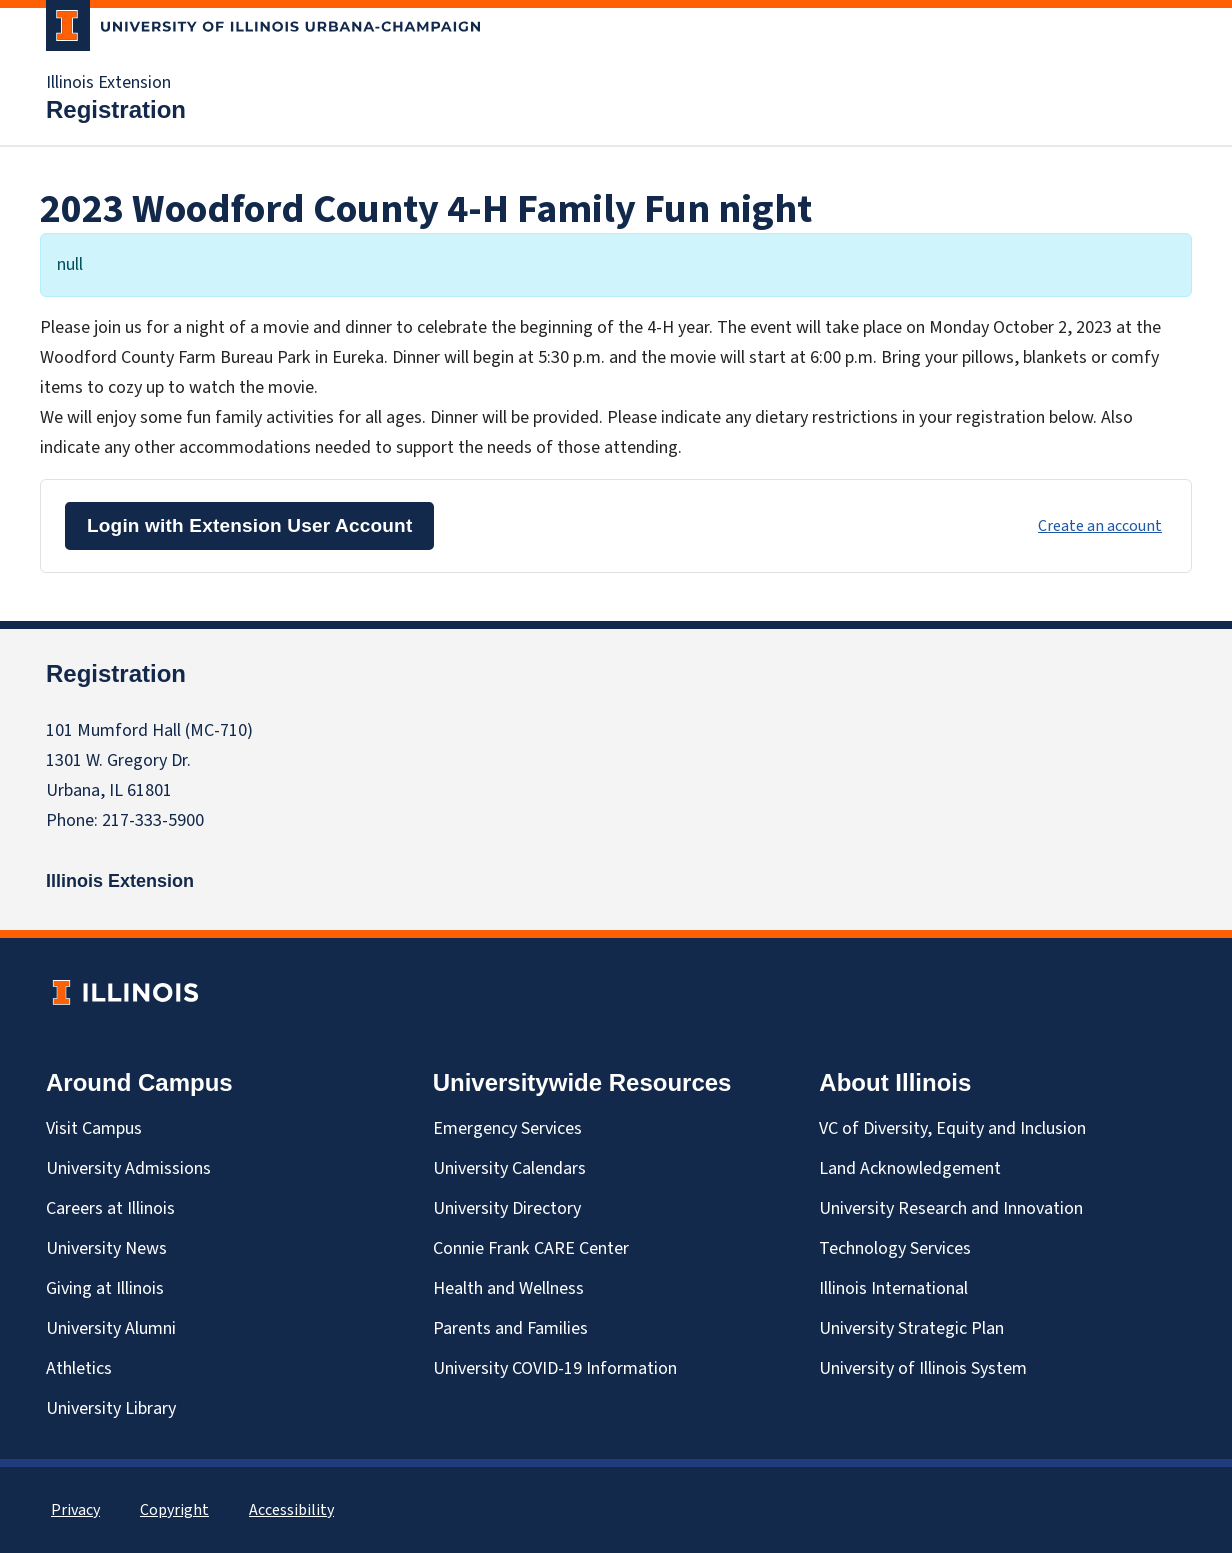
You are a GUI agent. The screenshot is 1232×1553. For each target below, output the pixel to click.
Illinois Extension (108, 83)
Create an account (1100, 526)
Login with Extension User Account (249, 525)
